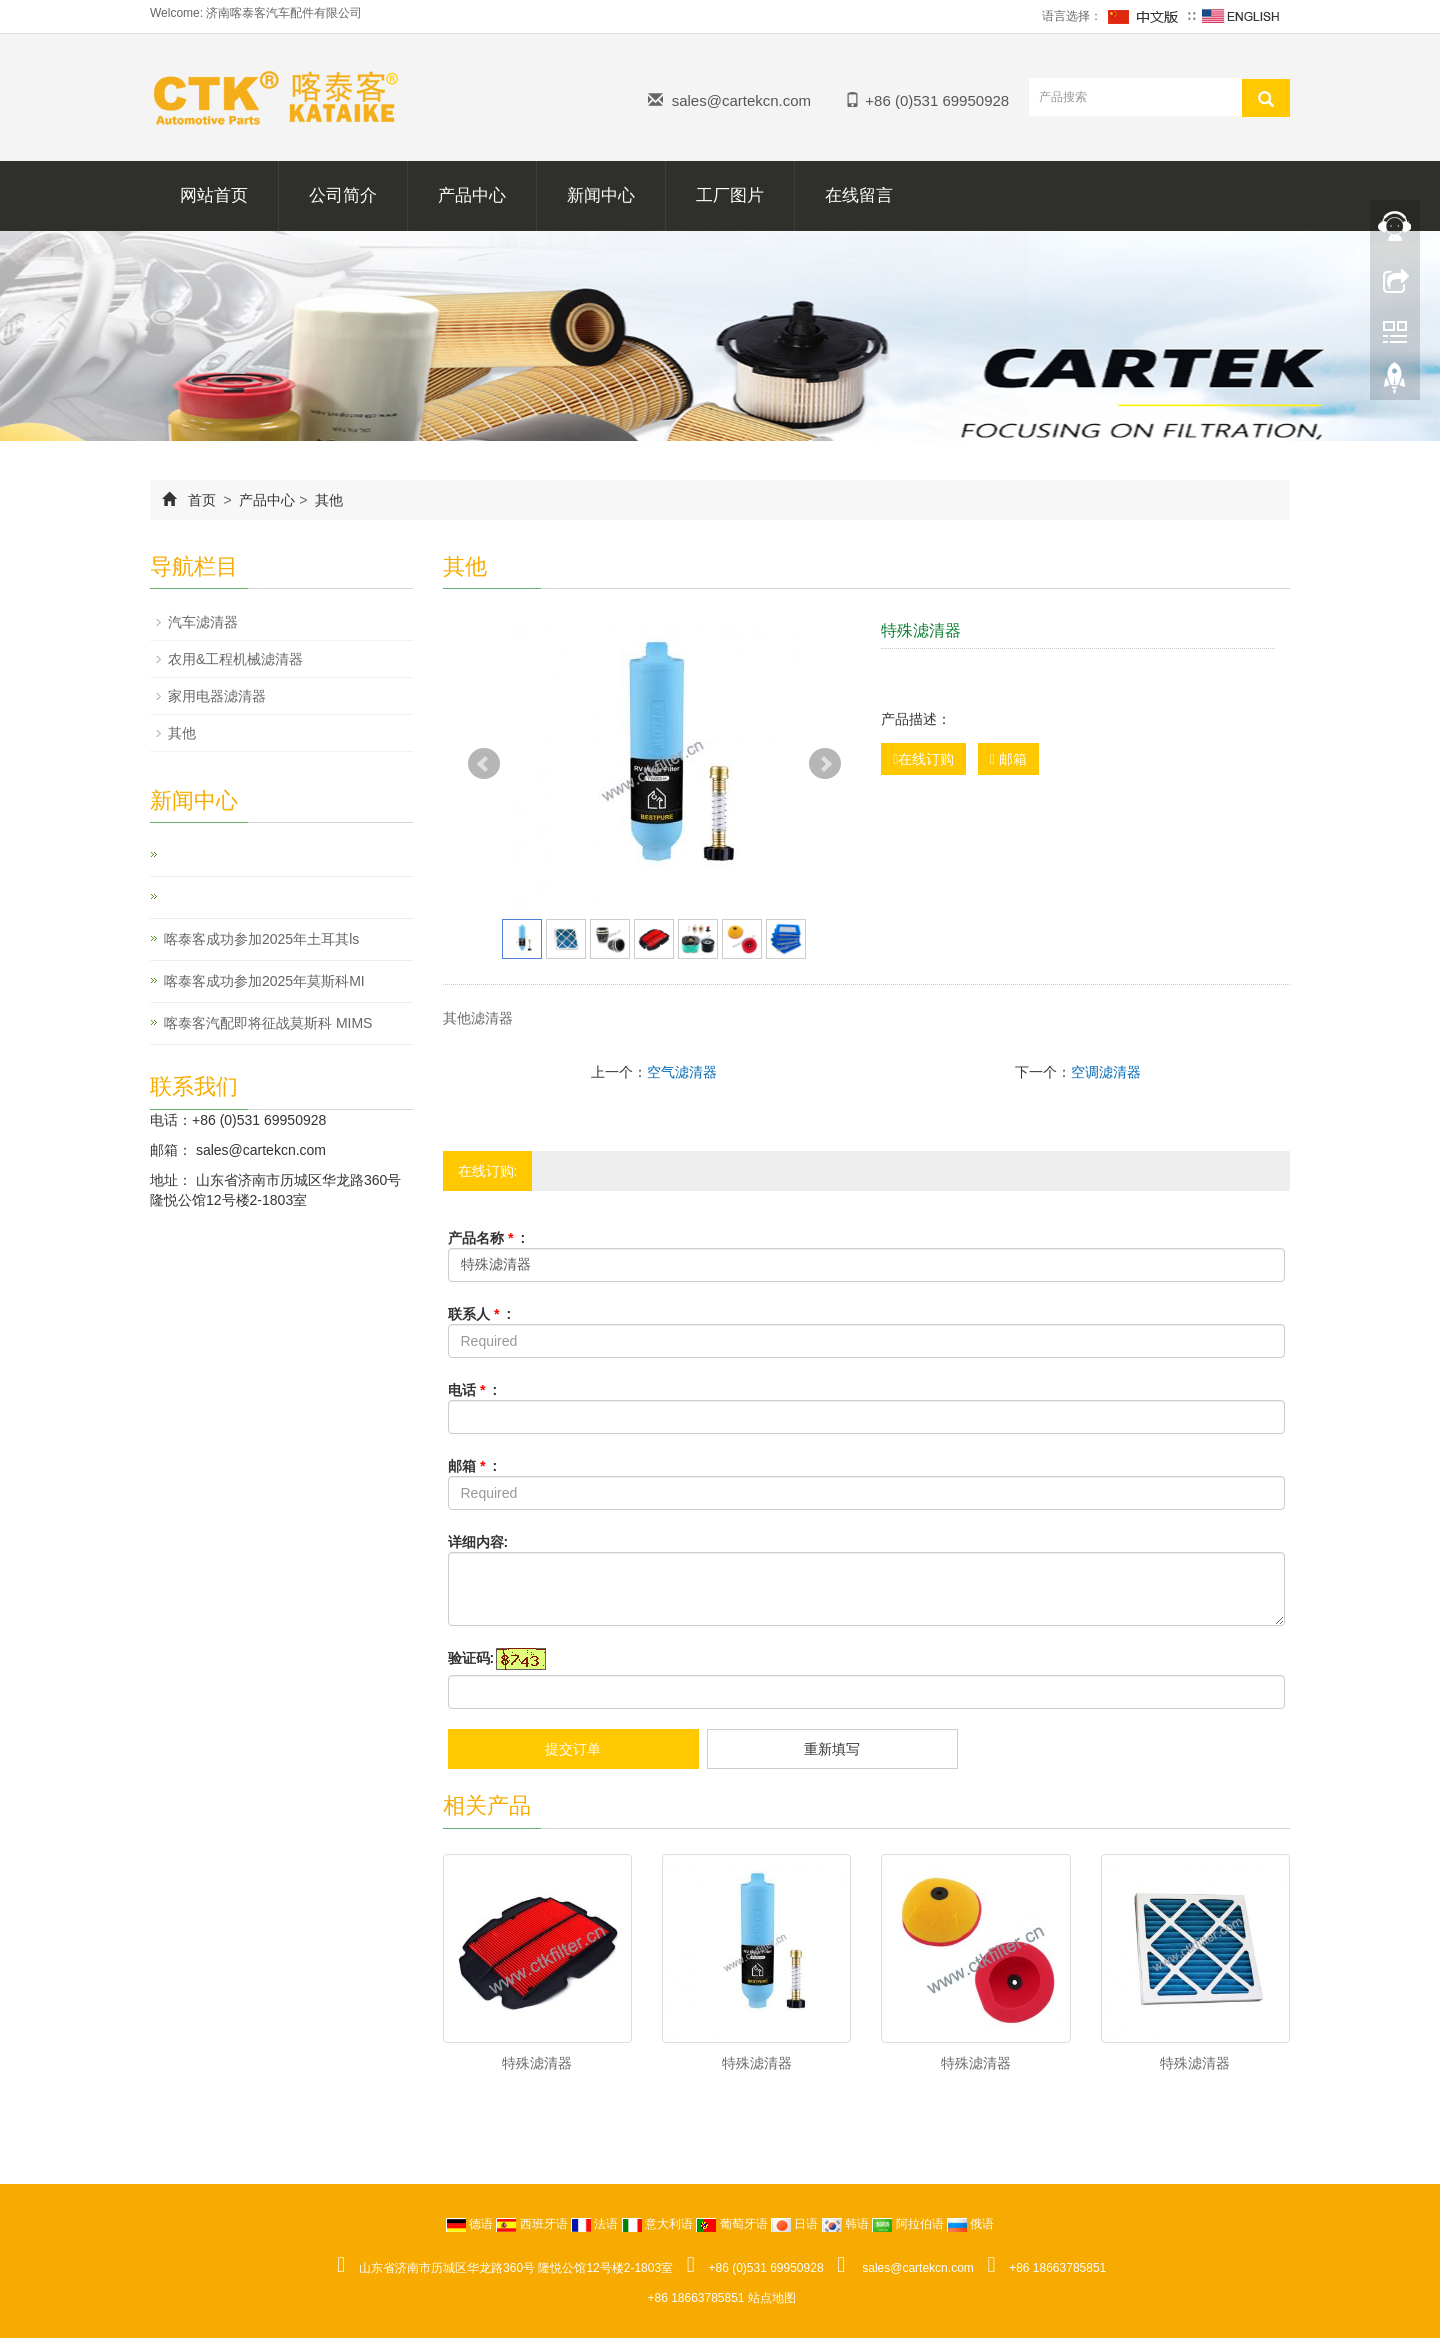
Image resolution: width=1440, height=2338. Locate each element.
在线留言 (859, 195)
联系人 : (480, 1314)
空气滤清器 (682, 1072)
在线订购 (923, 759)
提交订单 (573, 1749)
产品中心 (472, 195)
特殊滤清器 (537, 2063)
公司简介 (343, 195)
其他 (327, 500)
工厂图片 (730, 195)
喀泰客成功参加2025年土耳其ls (261, 939)
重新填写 (832, 1749)
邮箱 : (473, 1466)
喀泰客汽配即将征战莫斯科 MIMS (268, 1023)
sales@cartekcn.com (741, 100)
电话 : (473, 1390)
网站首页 (214, 195)
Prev (484, 764)
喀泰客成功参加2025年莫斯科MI (264, 981)
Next (825, 764)
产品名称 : (487, 1238)
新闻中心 (601, 195)
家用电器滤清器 (217, 696)
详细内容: (478, 1542)
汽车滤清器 (203, 622)
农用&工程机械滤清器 (235, 659)
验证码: (471, 1658)
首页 (202, 500)
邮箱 (1008, 759)
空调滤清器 (1106, 1072)
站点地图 (772, 2298)
